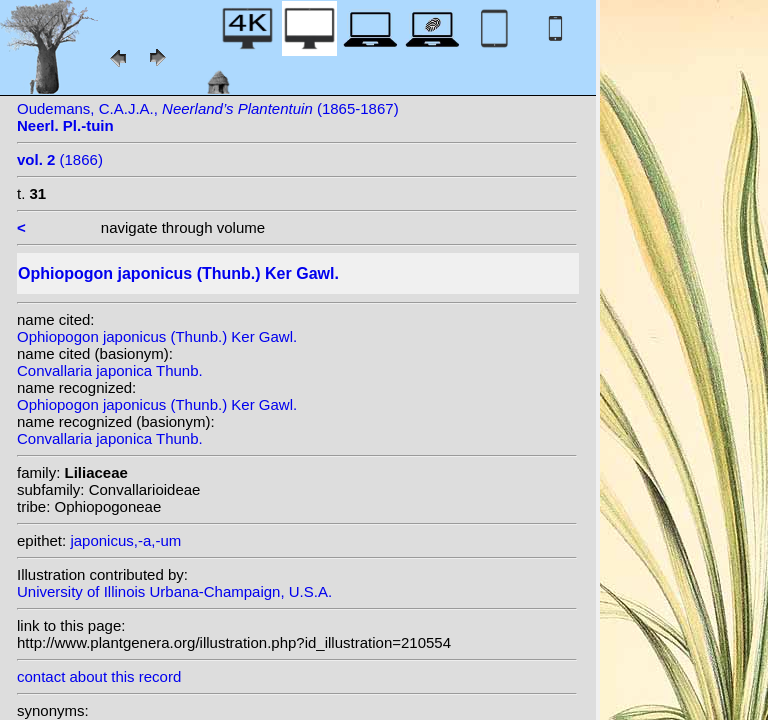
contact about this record (99, 676)
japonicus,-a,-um (125, 540)
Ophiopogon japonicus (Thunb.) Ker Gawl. (157, 336)
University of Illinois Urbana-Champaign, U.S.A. (174, 591)
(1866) (60, 159)
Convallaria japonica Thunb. (110, 370)
